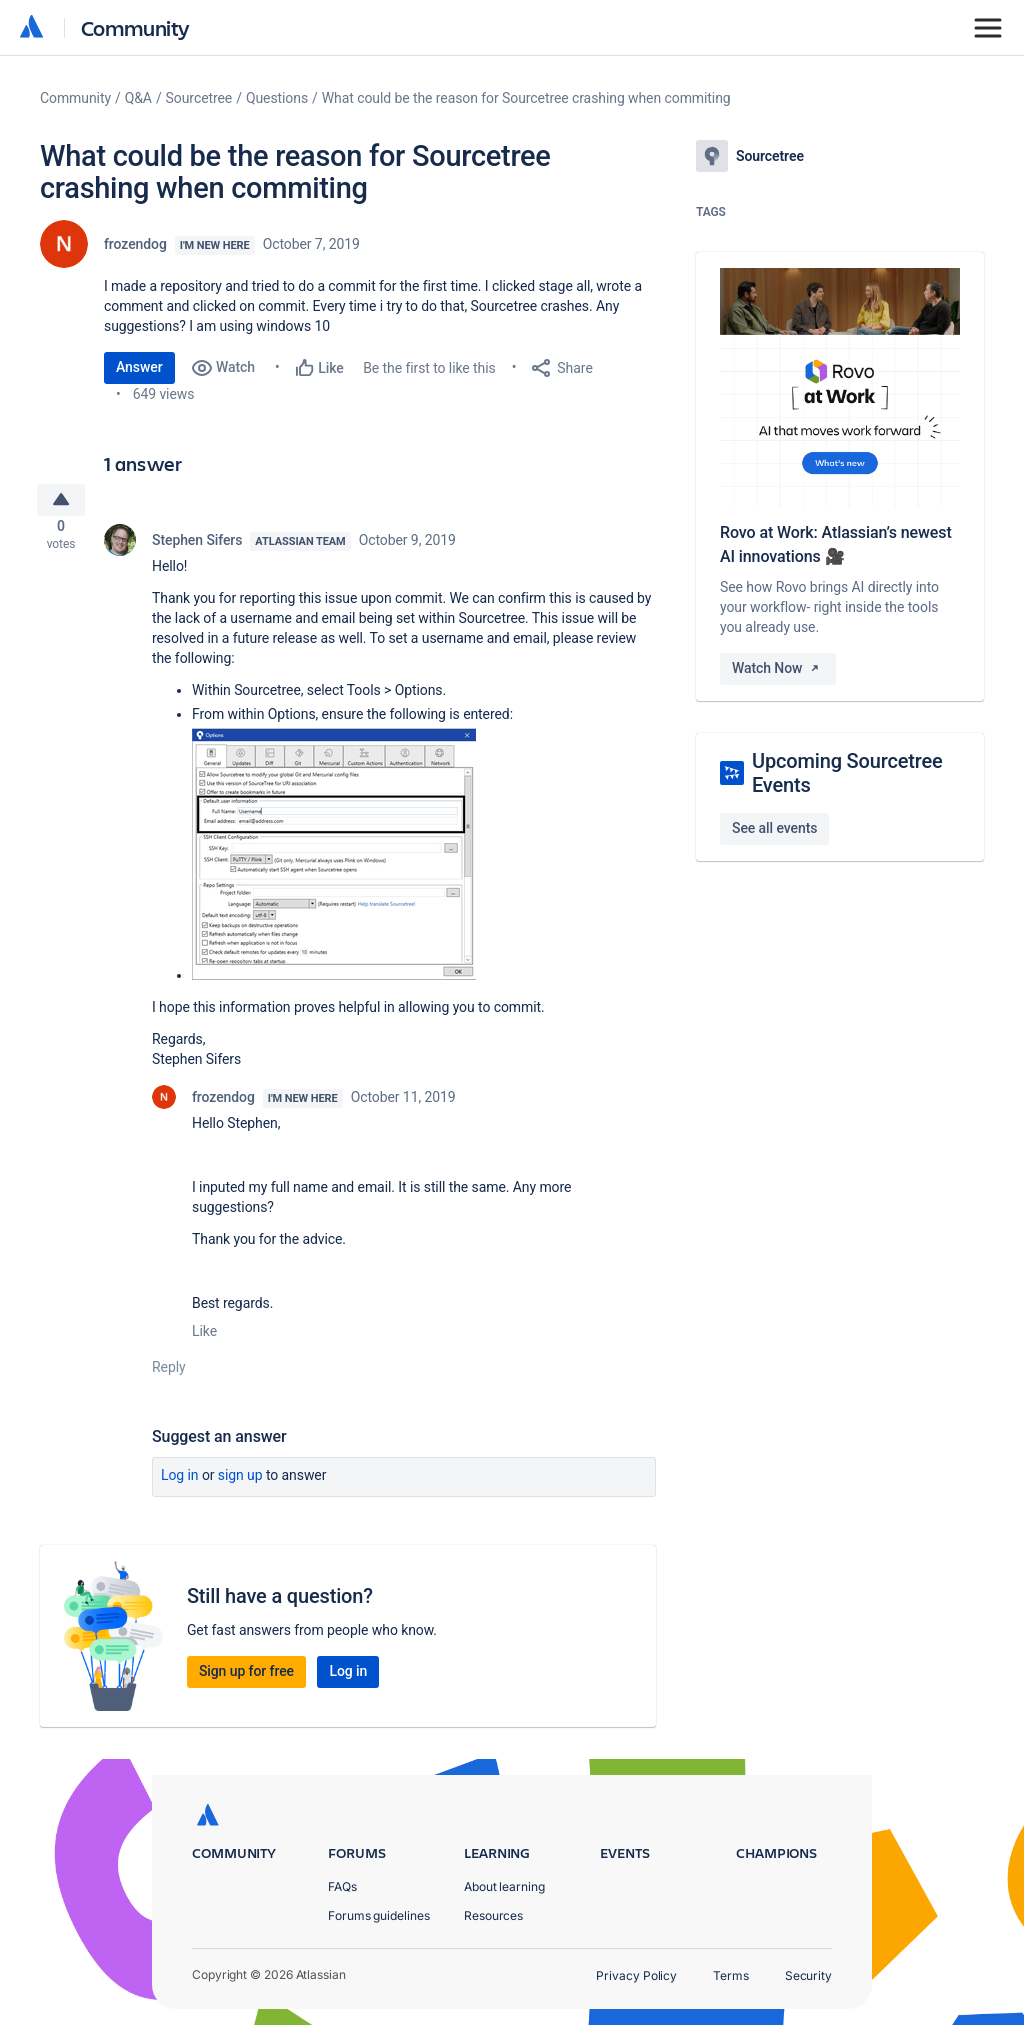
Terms (731, 1975)
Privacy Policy (636, 1975)
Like (204, 1339)
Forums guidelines (379, 1915)
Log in (180, 1483)
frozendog (135, 244)
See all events (774, 828)
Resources (493, 1915)
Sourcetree (199, 98)
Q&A (138, 98)
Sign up (240, 1483)
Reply (169, 1375)
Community (135, 27)
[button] (334, 862)
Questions (277, 98)
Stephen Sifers (197, 548)
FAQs (342, 1886)
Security (808, 1975)
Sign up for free (246, 1679)
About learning (504, 1886)
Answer (139, 367)
